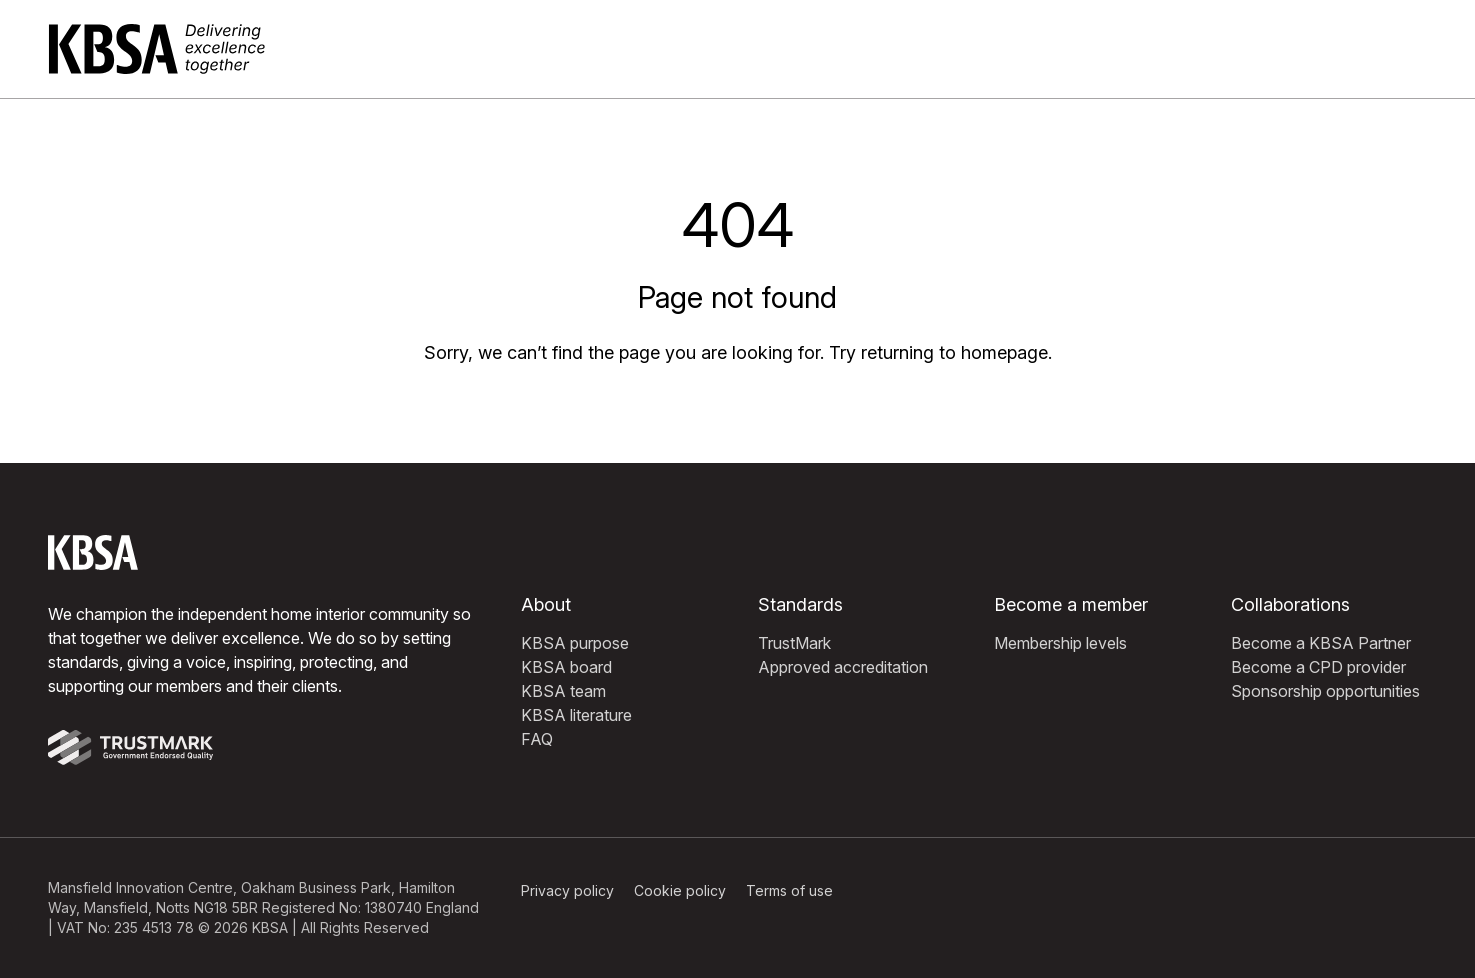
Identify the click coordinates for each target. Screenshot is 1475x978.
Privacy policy (567, 890)
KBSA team (563, 691)
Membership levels (1060, 643)
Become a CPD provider (1318, 667)
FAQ (537, 739)
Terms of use (789, 890)
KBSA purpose (575, 643)
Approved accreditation (843, 667)
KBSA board (566, 667)
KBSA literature (576, 715)
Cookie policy (680, 890)
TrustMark (794, 643)
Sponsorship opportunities (1325, 691)
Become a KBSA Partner (1321, 643)
